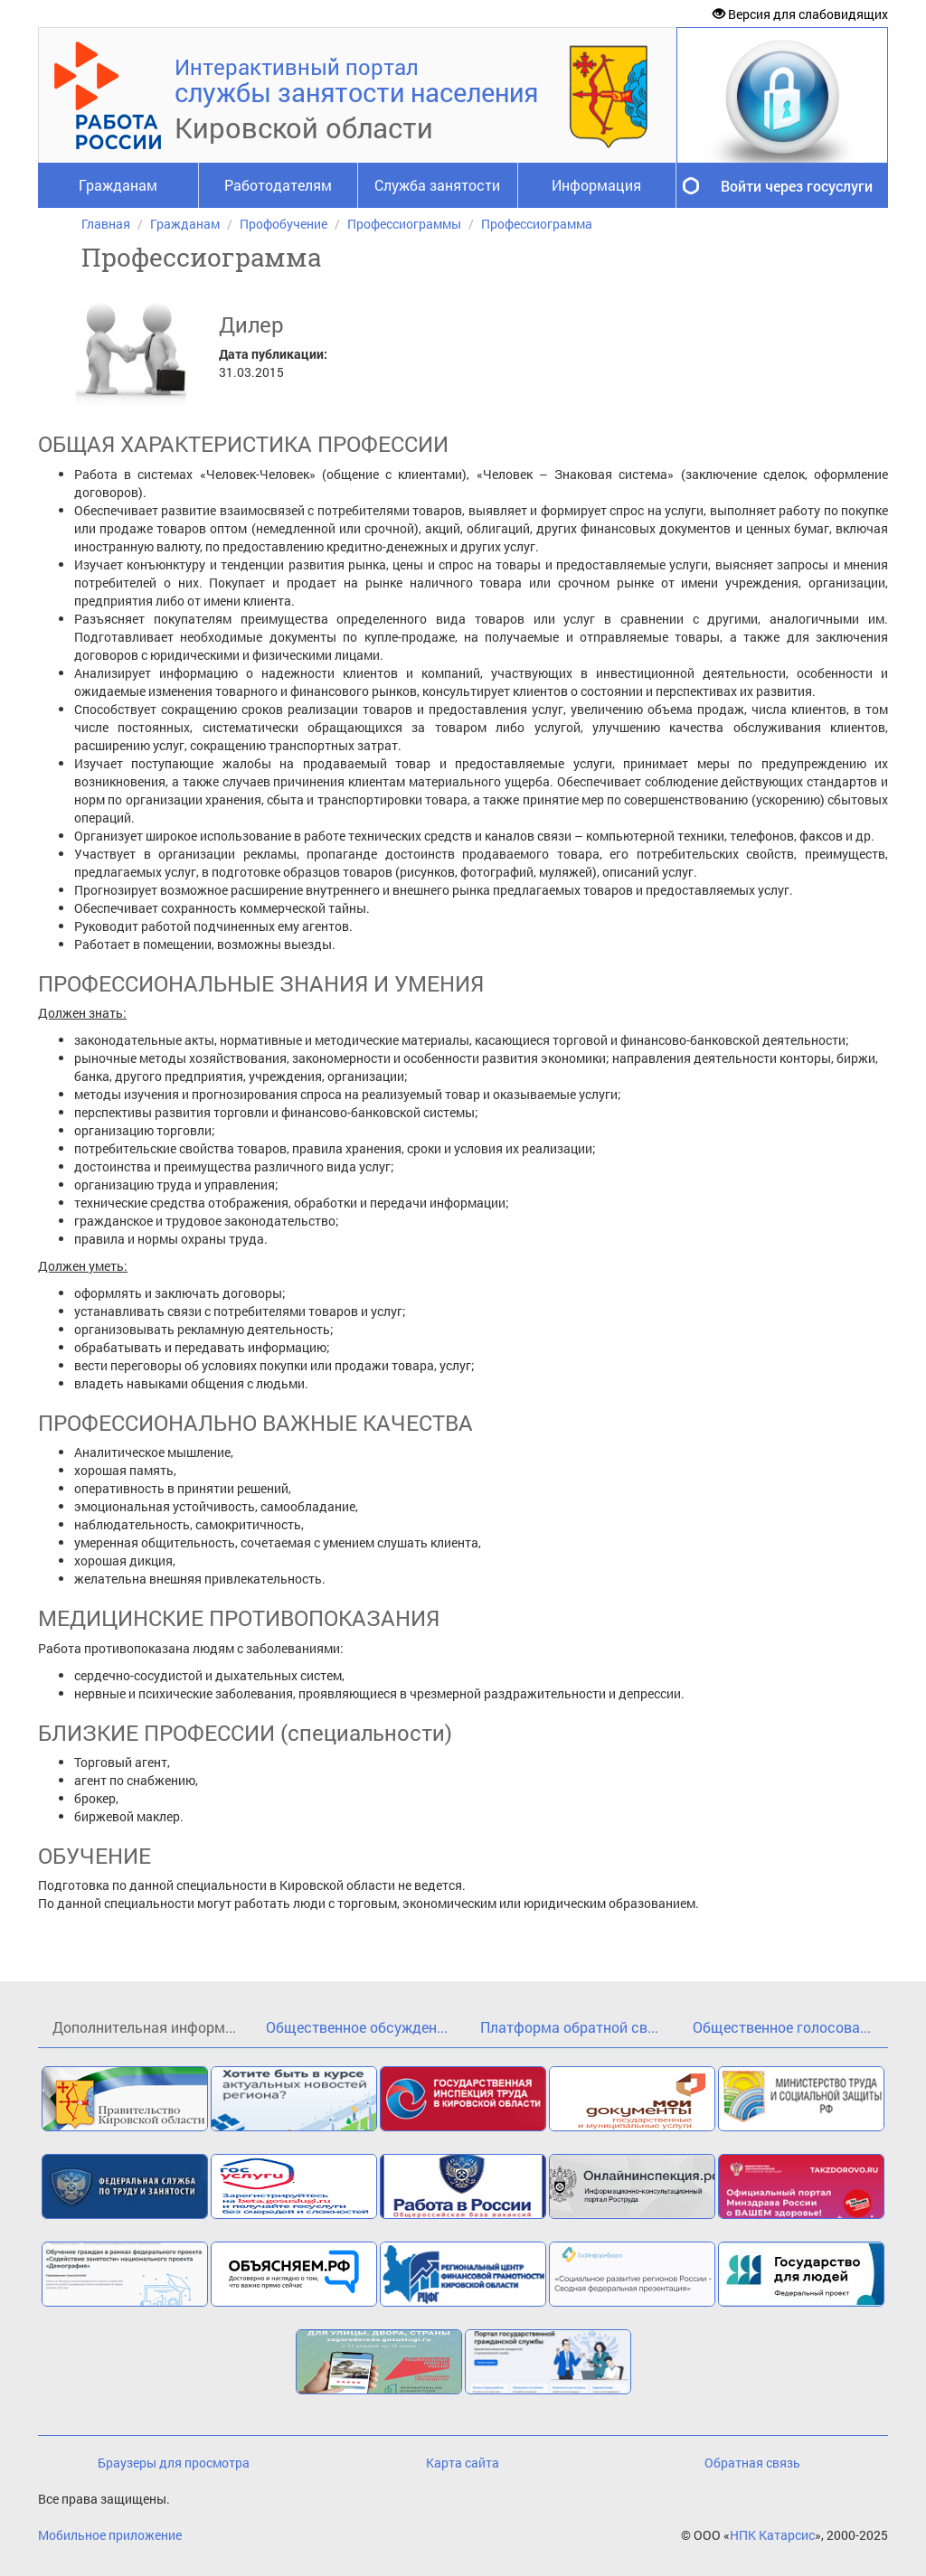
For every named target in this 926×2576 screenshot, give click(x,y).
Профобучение (283, 223)
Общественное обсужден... (357, 2026)
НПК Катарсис (772, 2534)
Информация (596, 184)
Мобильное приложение (110, 2534)
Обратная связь (752, 2462)
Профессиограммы (404, 223)
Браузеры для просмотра (174, 2462)
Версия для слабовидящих (800, 14)
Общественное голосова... (782, 2026)
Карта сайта (462, 2462)
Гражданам (118, 184)
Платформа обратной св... (569, 2026)
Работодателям (278, 184)
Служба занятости (437, 184)
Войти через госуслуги (797, 185)
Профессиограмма (536, 223)
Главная (105, 223)
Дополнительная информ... (144, 2026)
